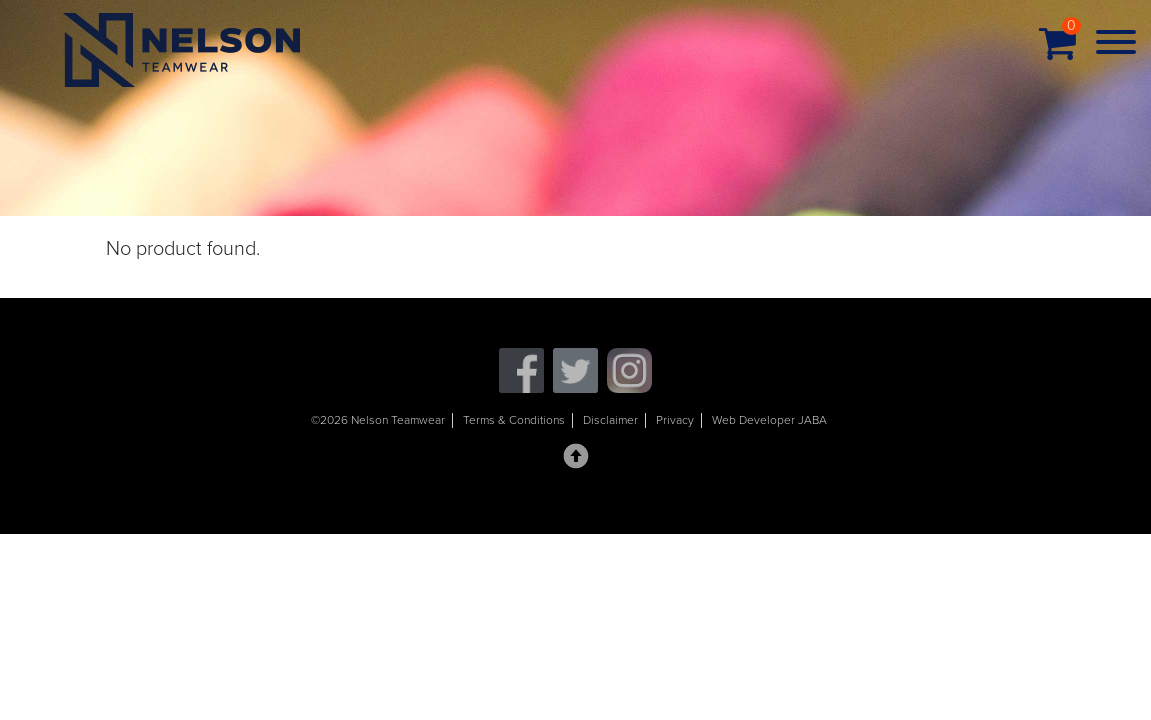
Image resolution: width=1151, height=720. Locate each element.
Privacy (675, 420)
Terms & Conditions (514, 420)
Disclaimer (610, 420)
